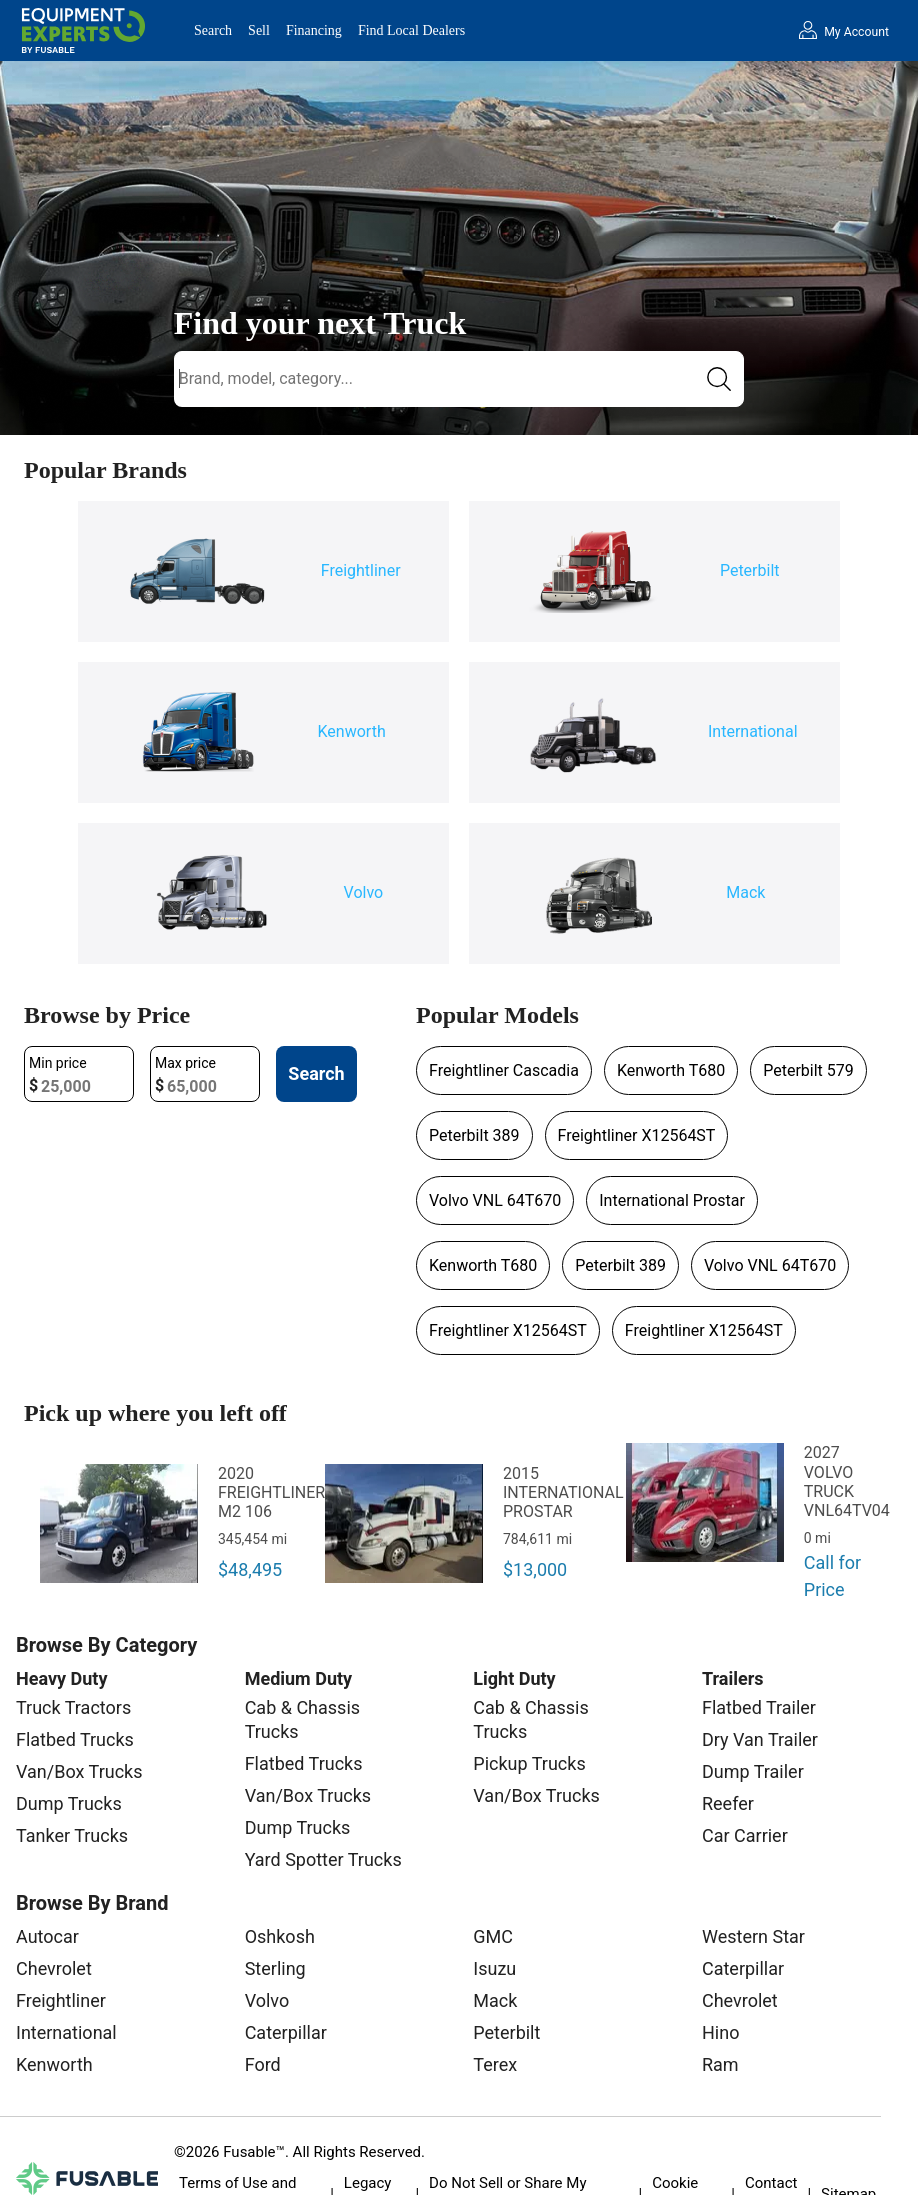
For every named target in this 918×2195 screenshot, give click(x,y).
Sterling (275, 1968)
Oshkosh (280, 1936)
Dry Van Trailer (760, 1739)
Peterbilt (506, 2032)
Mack (495, 2000)
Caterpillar (286, 2032)
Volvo (267, 2000)
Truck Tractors (73, 1707)
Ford (263, 2064)
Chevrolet (54, 1968)
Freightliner (61, 2000)
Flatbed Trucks (75, 1739)
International (66, 2032)
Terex (495, 2064)
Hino (720, 2032)
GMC (493, 1936)
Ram (720, 2064)
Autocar (47, 1936)
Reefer (728, 1803)
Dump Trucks (69, 1803)
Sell (259, 30)
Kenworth (54, 2064)
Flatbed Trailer (759, 1707)
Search (213, 30)
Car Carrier (745, 1835)
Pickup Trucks (529, 1763)
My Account (856, 32)
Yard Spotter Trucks (323, 1859)
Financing (314, 30)
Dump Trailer (753, 1771)
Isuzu (494, 1968)
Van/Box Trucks (79, 1771)
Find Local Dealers (411, 30)
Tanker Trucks (72, 1835)
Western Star (753, 1936)
